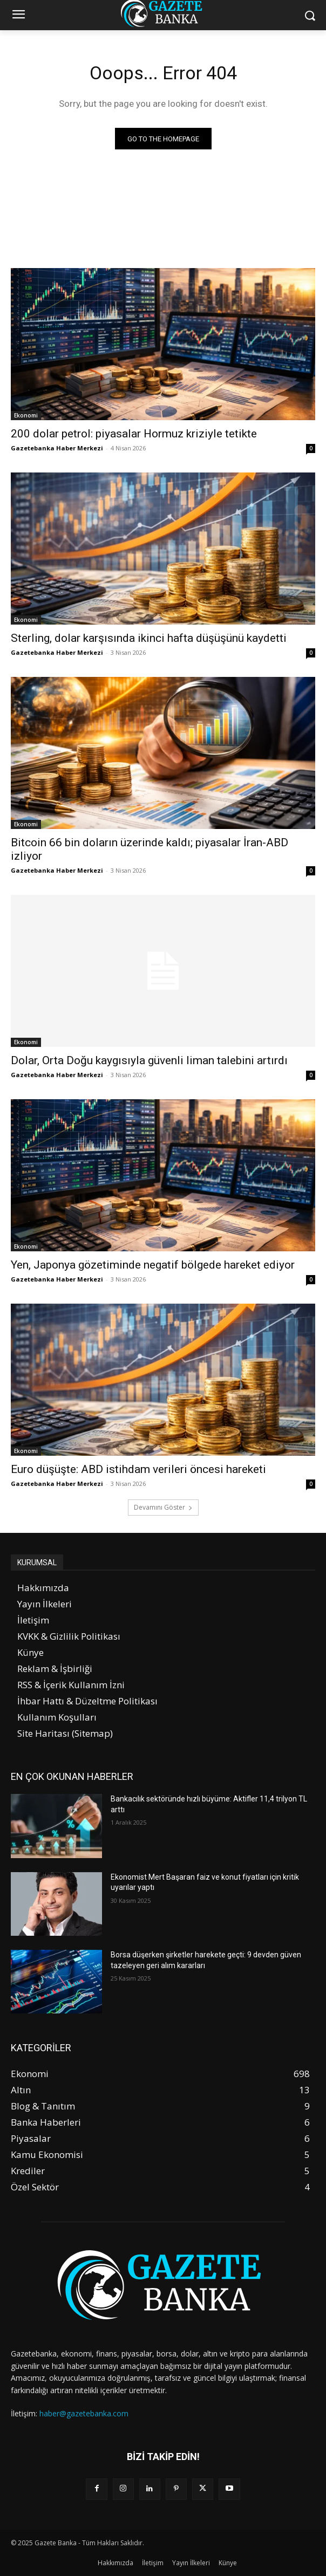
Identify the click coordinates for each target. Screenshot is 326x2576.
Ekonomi (26, 415)
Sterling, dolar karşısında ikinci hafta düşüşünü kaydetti (149, 638)
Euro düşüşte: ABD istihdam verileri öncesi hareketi (138, 1469)
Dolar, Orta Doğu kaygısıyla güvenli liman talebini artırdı (149, 1060)
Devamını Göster (163, 1507)
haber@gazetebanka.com (83, 2413)
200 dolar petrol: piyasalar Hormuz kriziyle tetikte (134, 433)
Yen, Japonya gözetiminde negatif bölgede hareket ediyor (153, 1264)
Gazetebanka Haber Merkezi (57, 448)
